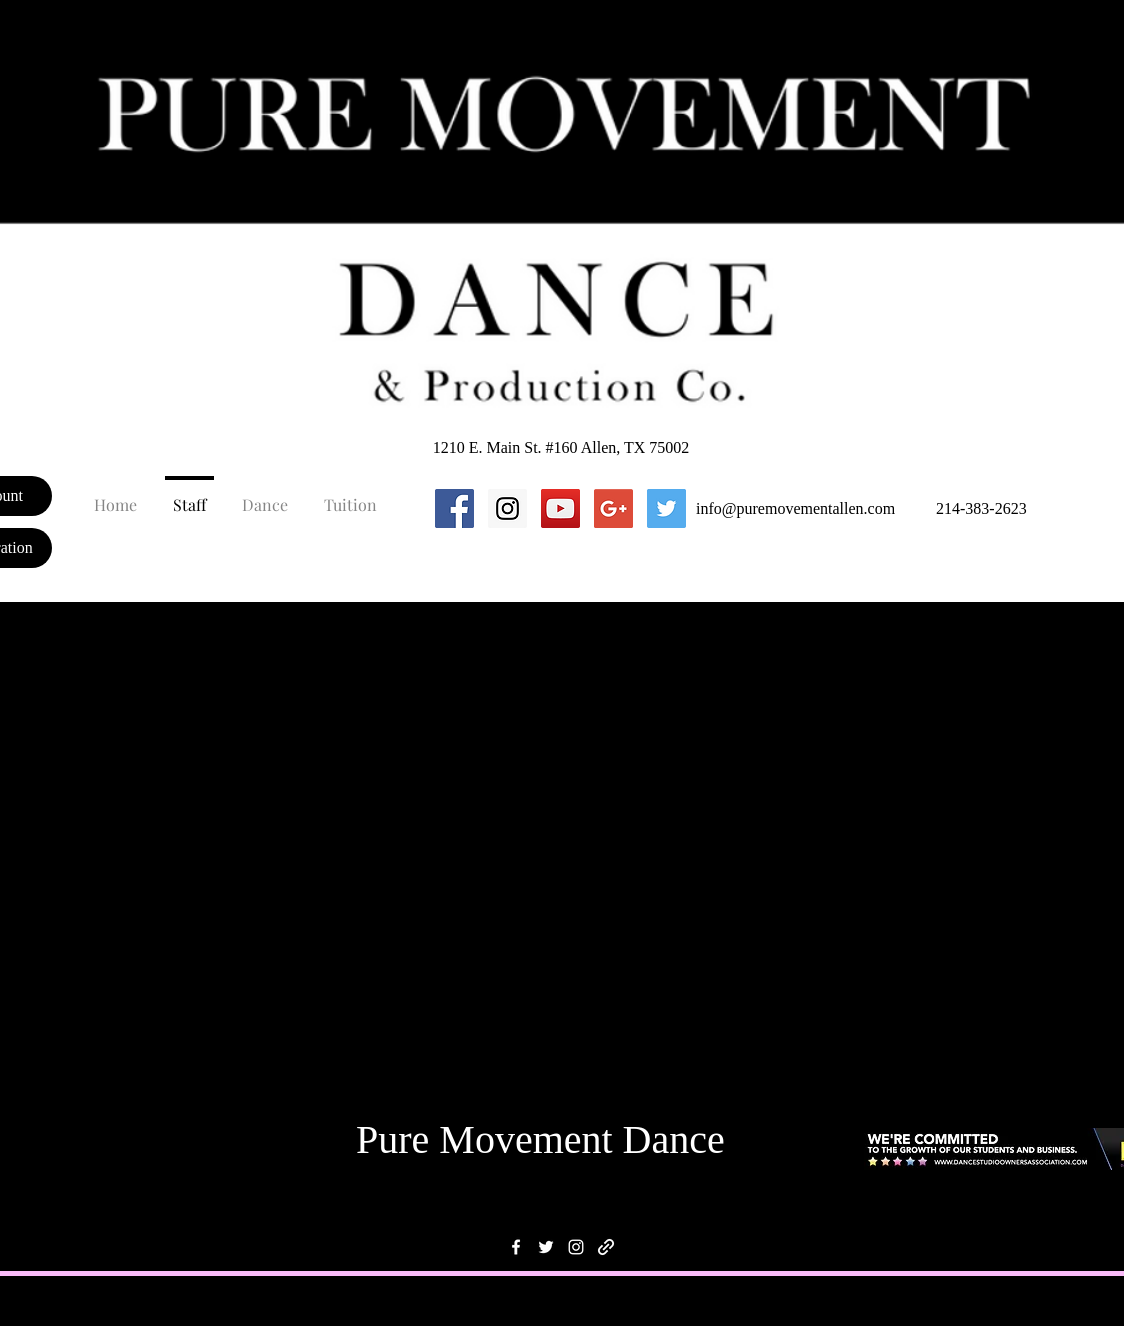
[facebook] (516, 1247)
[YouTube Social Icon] (560, 508)
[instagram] (576, 1247)
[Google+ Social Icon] (613, 508)
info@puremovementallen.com (795, 508)
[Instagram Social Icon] (507, 508)
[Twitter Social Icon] (666, 508)
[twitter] (546, 1247)
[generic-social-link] (606, 1247)
